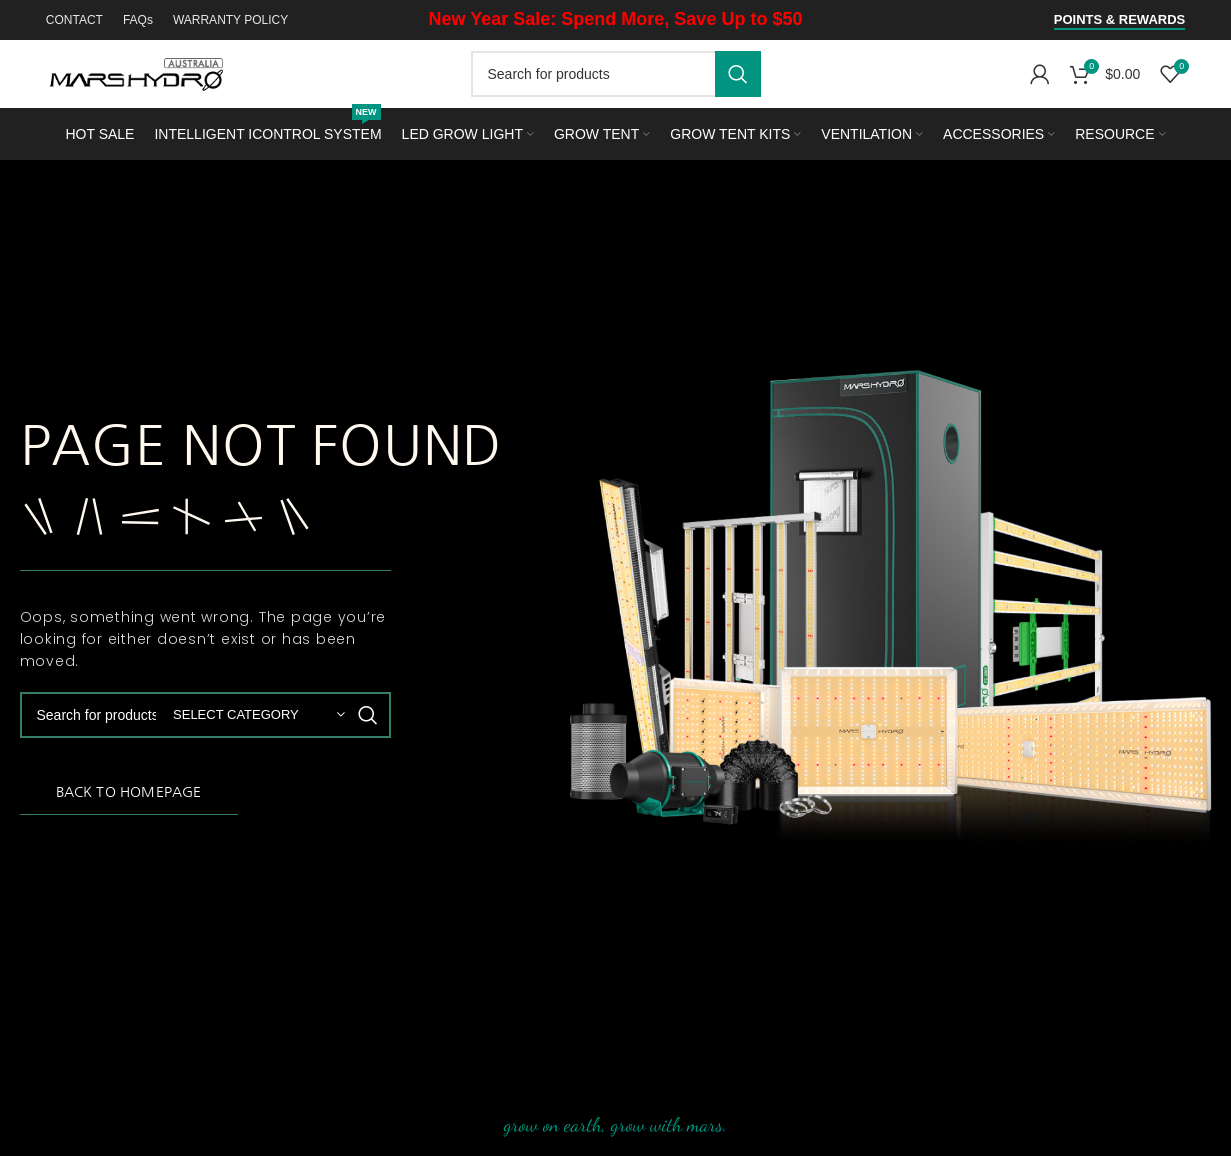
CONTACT (74, 20)
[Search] (616, 74)
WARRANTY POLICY (230, 20)
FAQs (138, 20)
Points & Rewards (1119, 19)
